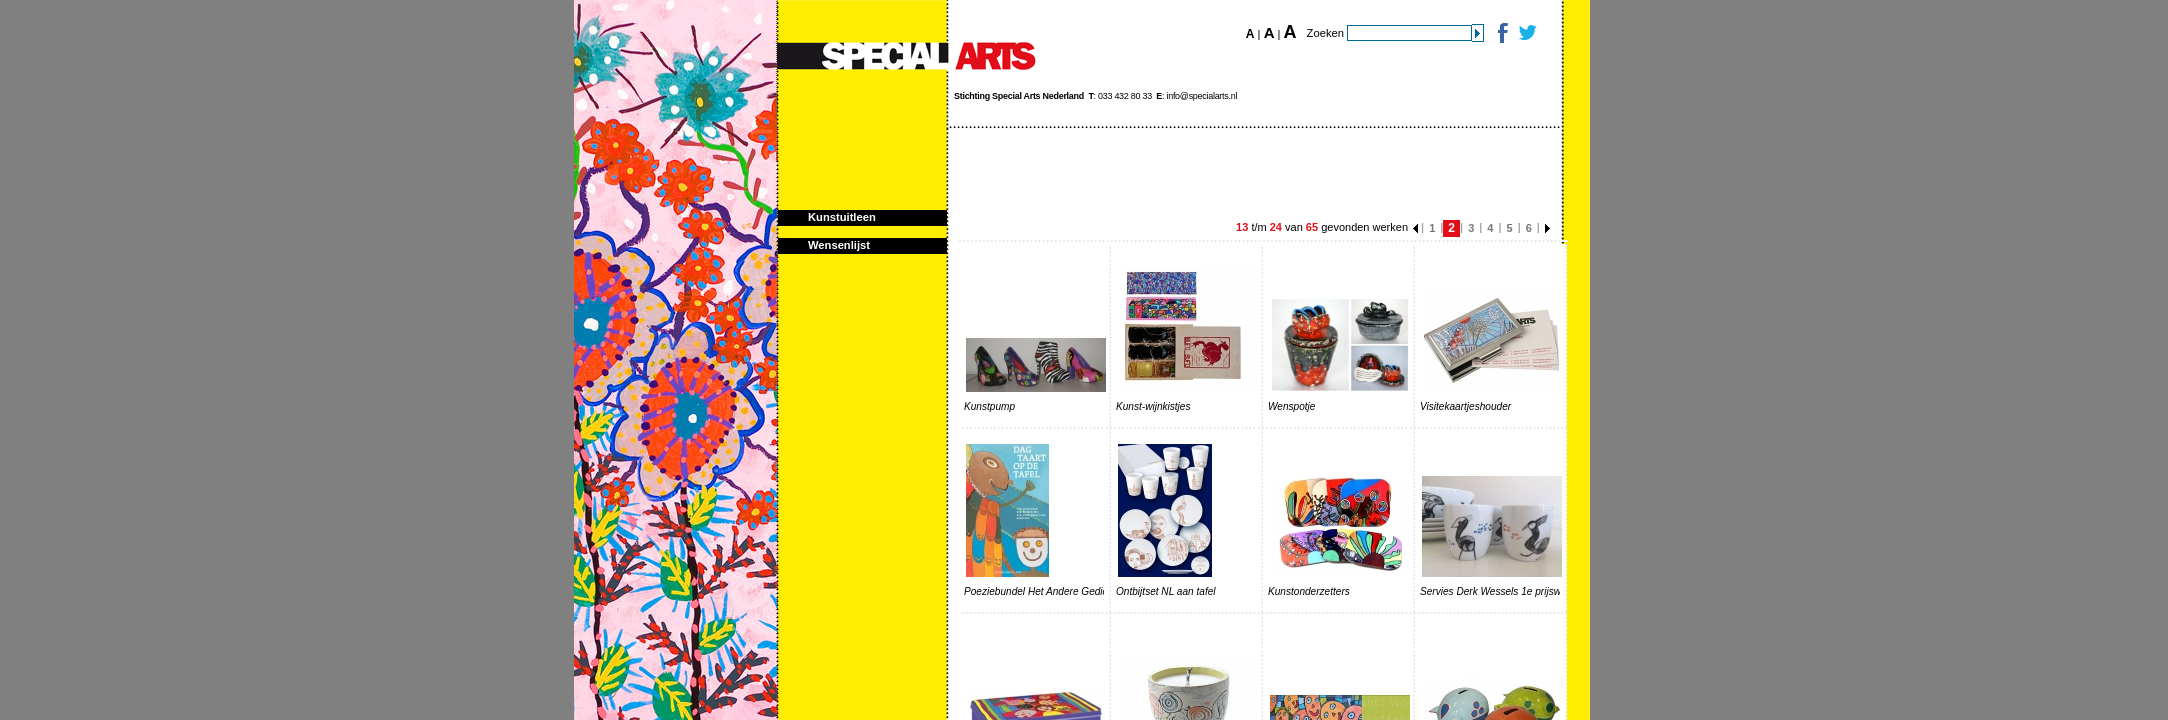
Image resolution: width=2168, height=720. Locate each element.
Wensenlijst (839, 245)
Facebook (1501, 32)
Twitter (1526, 32)
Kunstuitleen (842, 217)
